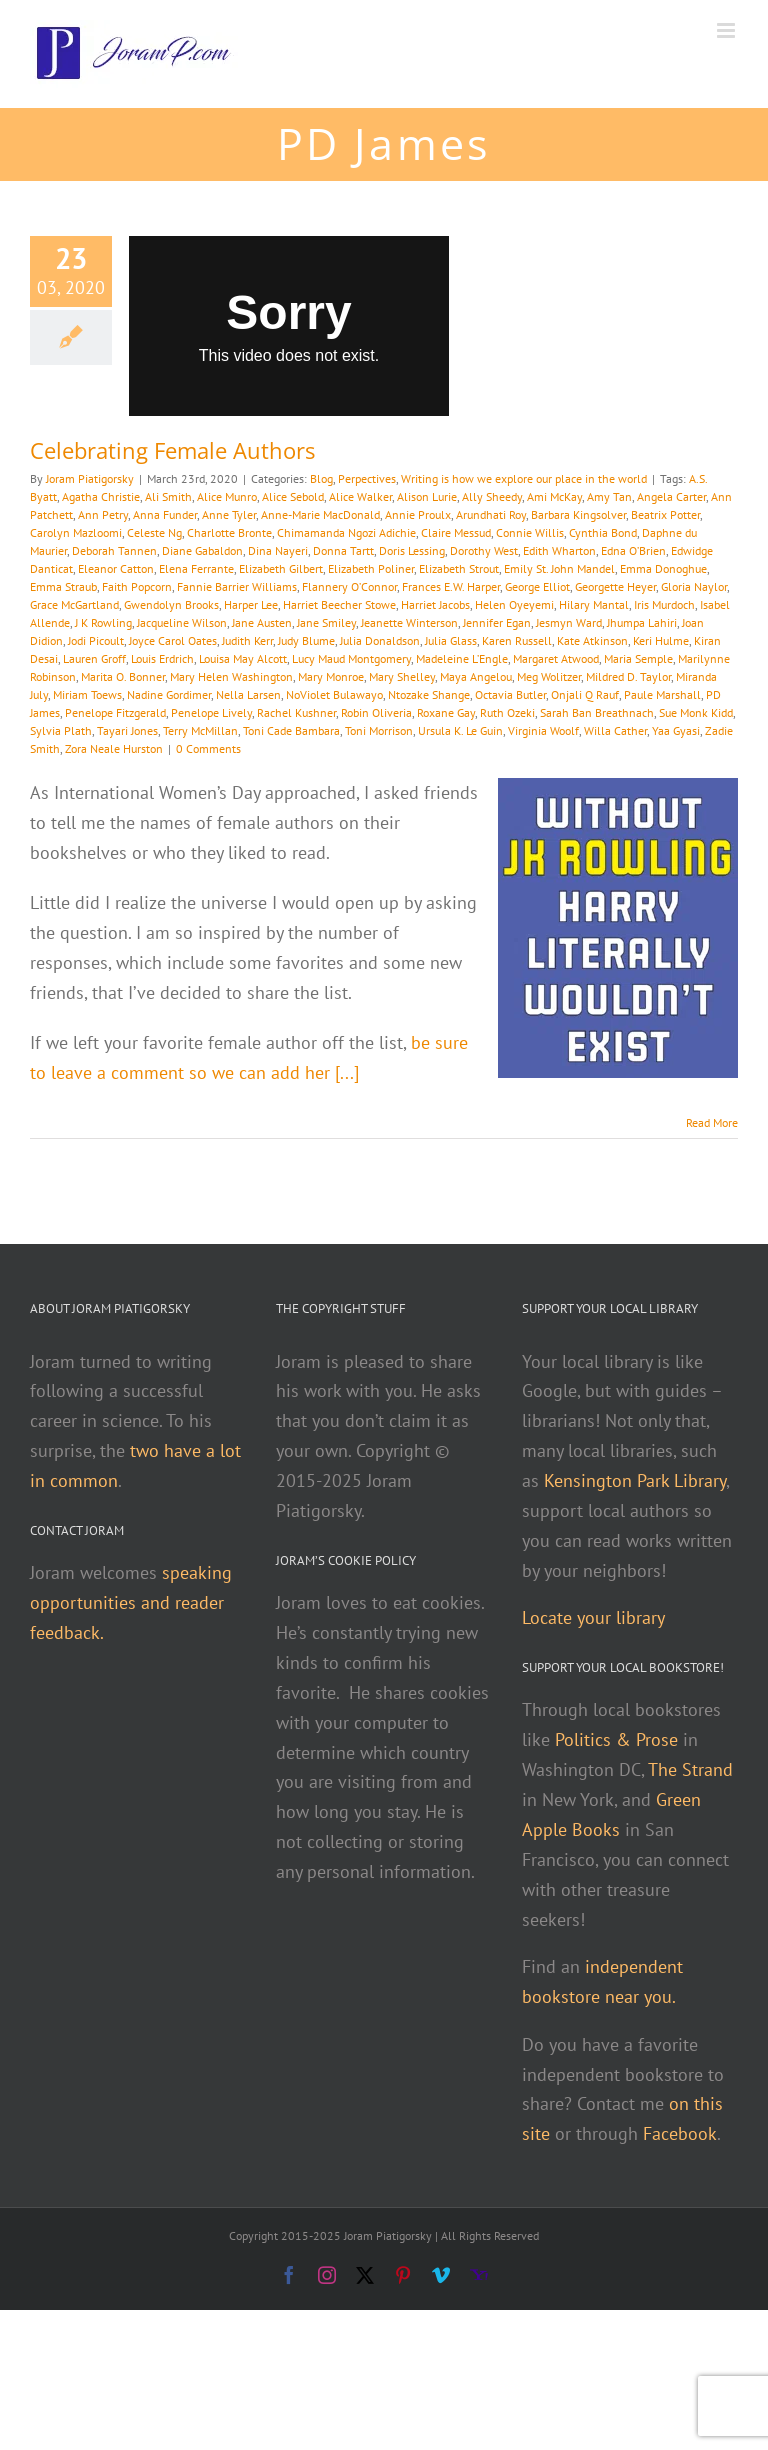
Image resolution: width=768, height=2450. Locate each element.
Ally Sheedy (492, 496)
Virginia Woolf (543, 730)
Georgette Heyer (615, 586)
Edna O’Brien (633, 550)
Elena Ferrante (196, 568)
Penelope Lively (211, 712)
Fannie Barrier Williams (237, 586)
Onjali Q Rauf (585, 694)
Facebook (680, 2133)
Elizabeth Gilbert (281, 568)
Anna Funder (165, 514)
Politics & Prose (616, 1739)
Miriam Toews (87, 694)
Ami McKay (554, 496)
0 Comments (208, 748)
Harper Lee (251, 604)
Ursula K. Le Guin (460, 730)
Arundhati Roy (491, 514)
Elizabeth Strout (459, 568)
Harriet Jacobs (435, 604)
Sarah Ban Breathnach (597, 712)
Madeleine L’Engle (462, 658)
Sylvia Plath (61, 730)
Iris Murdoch (664, 604)
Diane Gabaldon (202, 550)
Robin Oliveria (376, 712)
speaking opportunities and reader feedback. (131, 1602)
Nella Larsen (248, 694)
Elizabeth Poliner (371, 568)
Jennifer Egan (497, 622)
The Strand (690, 1769)
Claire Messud (456, 532)
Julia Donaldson (380, 640)
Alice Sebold (293, 496)
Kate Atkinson (592, 640)
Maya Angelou (476, 676)
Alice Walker (360, 496)
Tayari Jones (127, 730)
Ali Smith (168, 496)
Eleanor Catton (116, 568)
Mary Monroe (331, 676)
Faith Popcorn (137, 586)
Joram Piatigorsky (90, 478)
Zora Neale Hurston (114, 748)
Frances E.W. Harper (451, 586)
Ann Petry (103, 514)
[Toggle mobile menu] (727, 30)
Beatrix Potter (665, 514)
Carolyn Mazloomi (76, 532)
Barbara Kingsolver (578, 514)
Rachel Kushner (296, 712)
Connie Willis (530, 532)
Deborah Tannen (114, 550)
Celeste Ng (154, 532)
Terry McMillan (200, 730)
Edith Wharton (559, 550)
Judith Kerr (247, 640)
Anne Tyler (229, 514)
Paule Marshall (662, 694)
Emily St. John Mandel (559, 568)
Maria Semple (638, 658)
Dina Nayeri (278, 550)
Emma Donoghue (663, 568)
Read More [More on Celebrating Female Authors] (712, 1122)
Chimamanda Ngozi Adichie (346, 532)
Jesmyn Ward (569, 622)
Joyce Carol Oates (173, 640)
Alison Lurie (427, 496)
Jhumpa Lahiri (642, 622)
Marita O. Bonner (123, 676)
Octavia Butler (510, 694)
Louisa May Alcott (243, 658)
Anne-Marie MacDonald (320, 514)
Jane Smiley (326, 622)
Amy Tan (609, 496)
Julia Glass (451, 640)
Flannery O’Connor (349, 586)
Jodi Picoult (96, 640)
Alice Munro (227, 496)
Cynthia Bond (603, 532)
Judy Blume (306, 640)
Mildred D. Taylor (628, 676)
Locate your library (593, 1617)
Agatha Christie (101, 496)
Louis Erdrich (162, 658)
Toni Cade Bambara (291, 730)
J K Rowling (103, 622)
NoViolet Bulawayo (334, 694)
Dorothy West (484, 550)
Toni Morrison (379, 730)
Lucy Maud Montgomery (351, 658)
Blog (321, 478)
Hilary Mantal (594, 604)
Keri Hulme (661, 640)
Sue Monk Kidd (696, 712)
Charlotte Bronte (229, 532)
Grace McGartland (74, 604)
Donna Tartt (343, 550)
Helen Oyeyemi (514, 604)
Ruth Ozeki (507, 712)
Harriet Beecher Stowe (339, 604)
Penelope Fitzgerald (115, 712)
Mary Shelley (402, 676)
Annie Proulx (418, 514)
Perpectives (367, 478)
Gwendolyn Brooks (171, 604)
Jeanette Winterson (409, 622)
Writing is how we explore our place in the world (524, 478)
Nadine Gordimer (169, 694)
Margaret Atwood (556, 658)
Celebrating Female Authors (172, 450)
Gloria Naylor (694, 586)
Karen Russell (517, 640)
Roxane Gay (446, 712)
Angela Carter (671, 496)
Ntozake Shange (429, 694)
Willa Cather (615, 730)
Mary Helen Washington (231, 676)
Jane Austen (262, 622)
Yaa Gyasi (676, 730)
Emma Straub (63, 586)
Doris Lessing (412, 550)
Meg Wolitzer (549, 676)
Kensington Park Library (635, 1480)
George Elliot (537, 586)
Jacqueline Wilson (182, 622)
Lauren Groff (94, 658)
